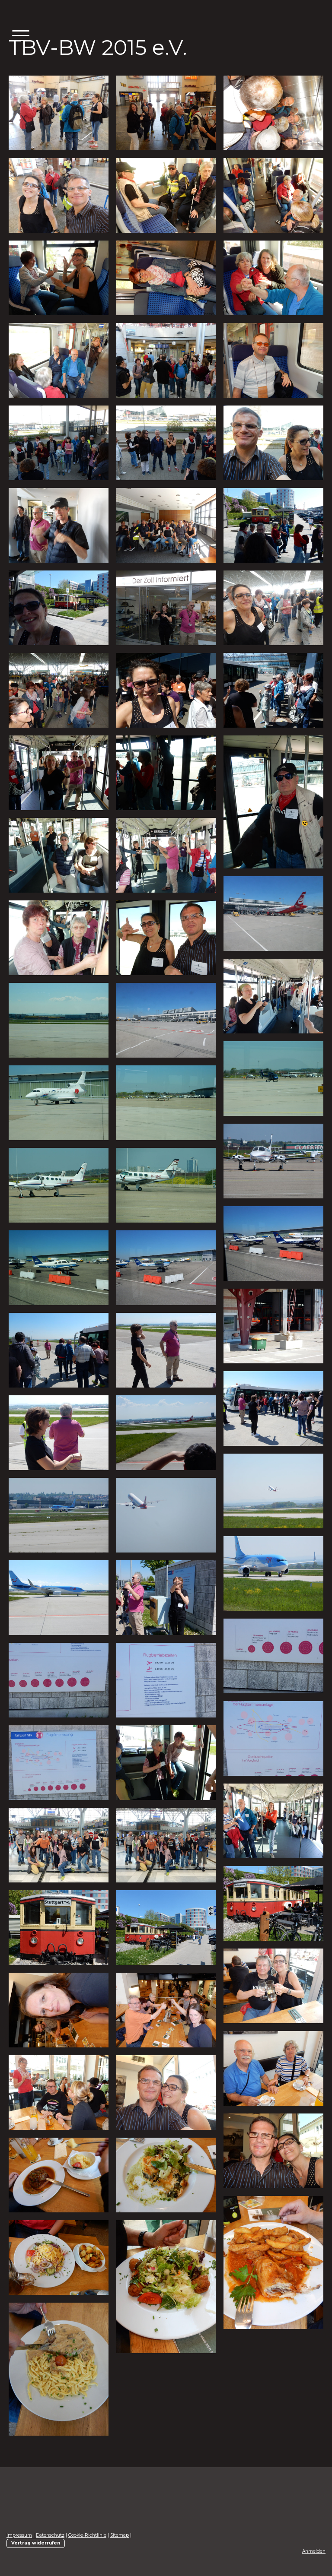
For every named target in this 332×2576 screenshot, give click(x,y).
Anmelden (314, 2551)
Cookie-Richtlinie (87, 2535)
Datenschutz (50, 2535)
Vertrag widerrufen (35, 2543)
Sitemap (119, 2535)
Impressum (19, 2535)
